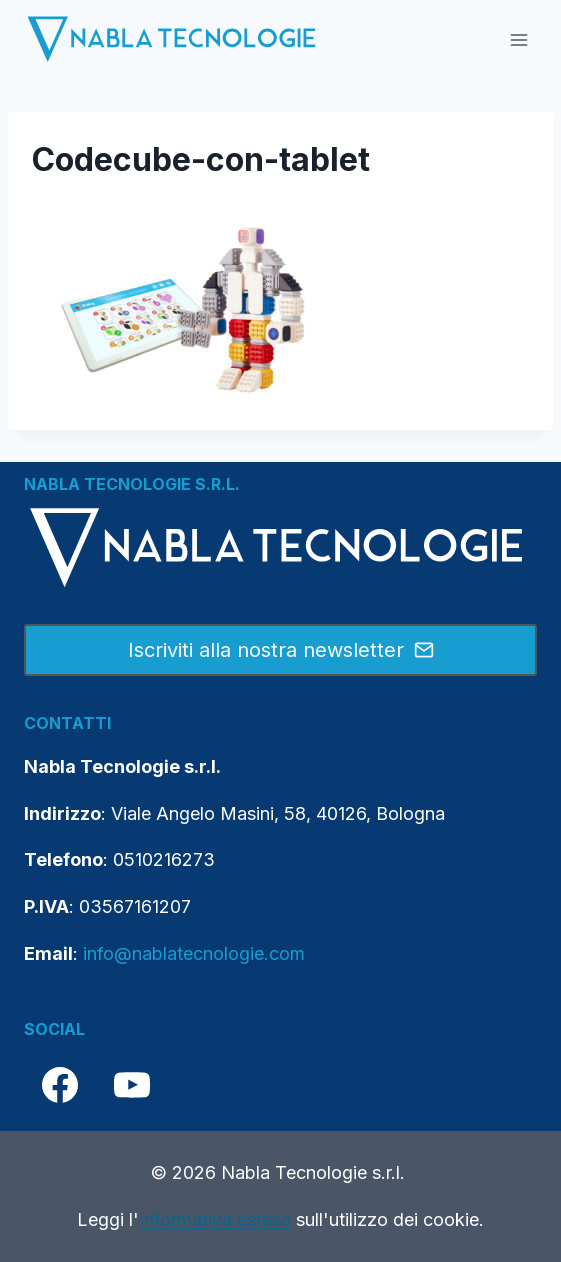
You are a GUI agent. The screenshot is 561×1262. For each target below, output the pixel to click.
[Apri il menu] (518, 39)
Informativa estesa (215, 1219)
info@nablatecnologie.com (194, 953)
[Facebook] (60, 1085)
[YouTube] (132, 1085)
